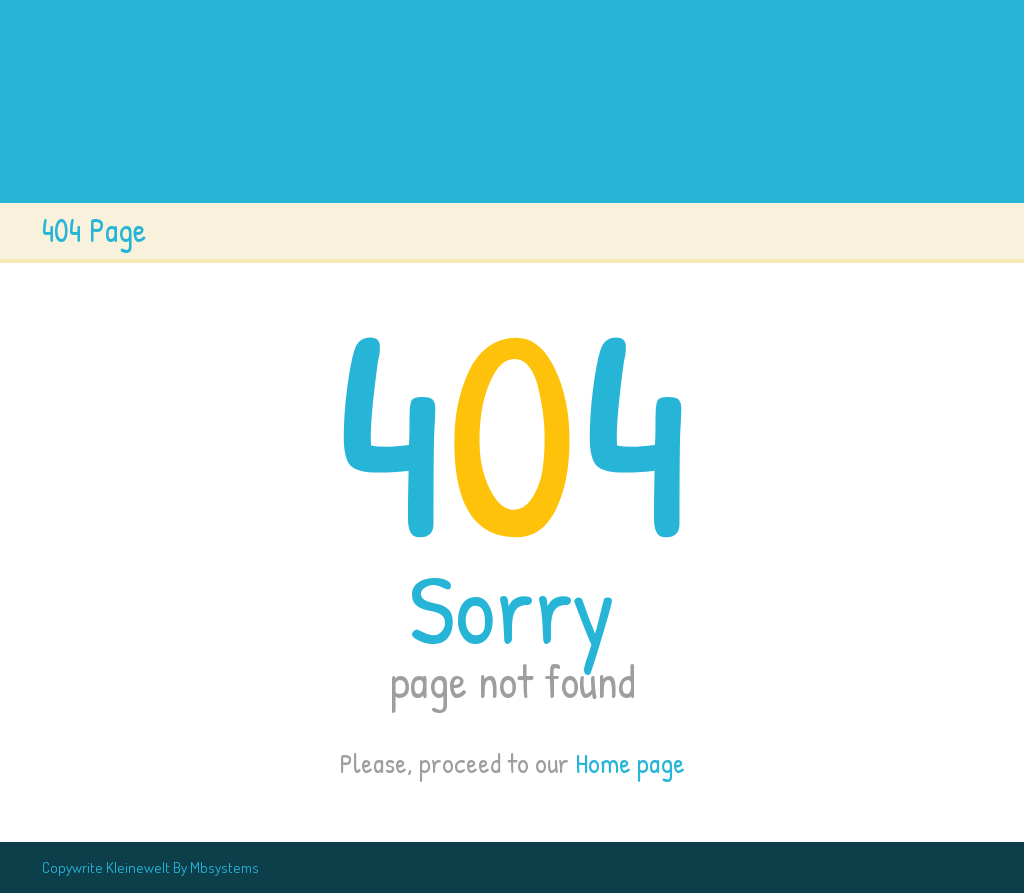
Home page (630, 763)
